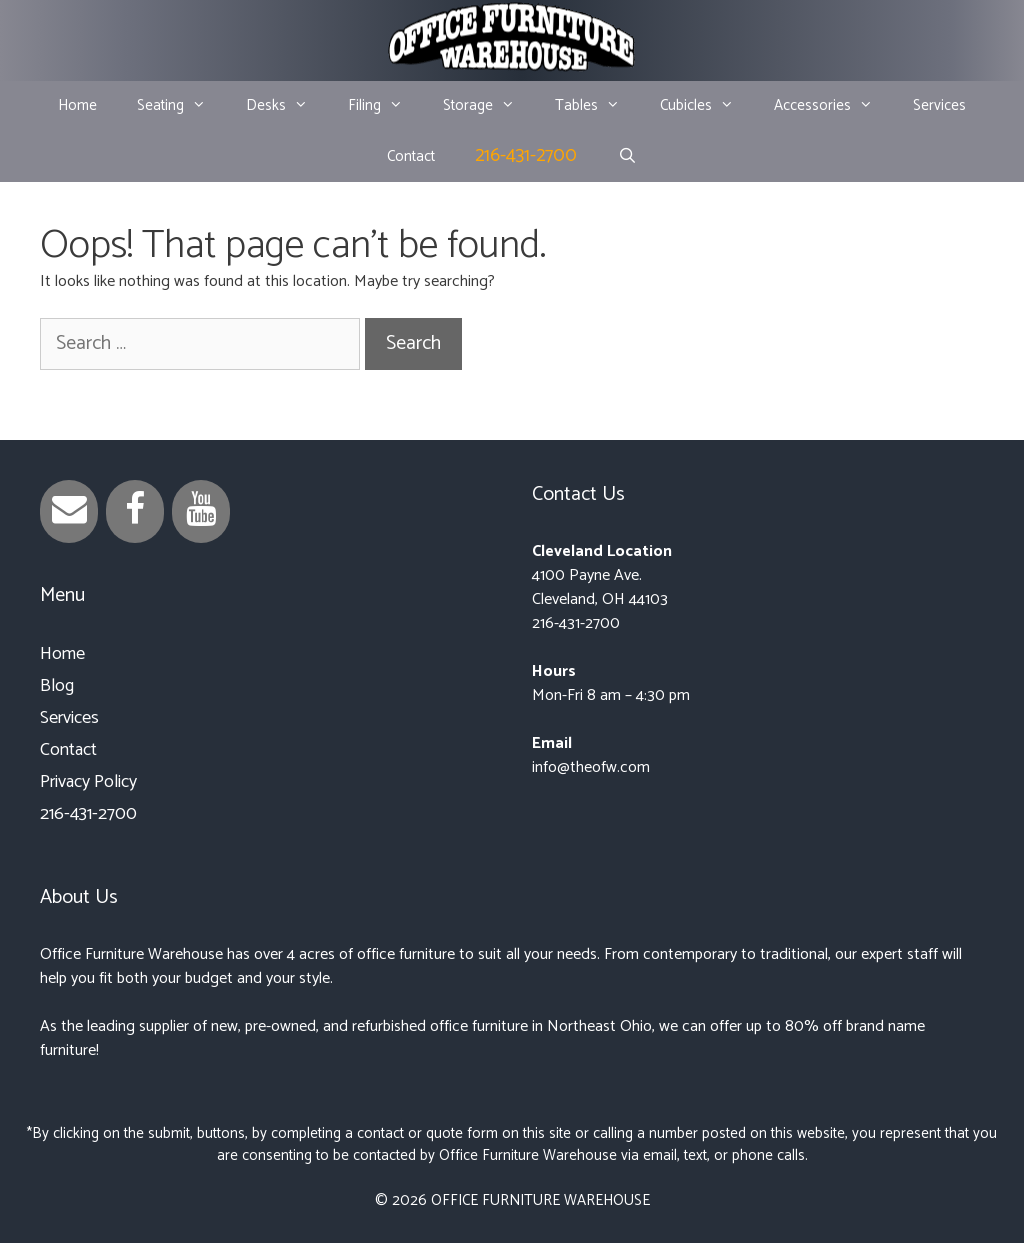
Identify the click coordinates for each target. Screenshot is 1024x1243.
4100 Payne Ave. (587, 575)
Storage (489, 106)
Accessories (833, 106)
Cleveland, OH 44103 (600, 599)
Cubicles (707, 106)
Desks (287, 106)
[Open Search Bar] (626, 157)
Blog (57, 686)
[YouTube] (201, 511)
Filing (385, 106)
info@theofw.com (591, 767)
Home (77, 105)
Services (939, 105)
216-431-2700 (526, 155)
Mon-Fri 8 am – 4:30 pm (611, 695)
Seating (181, 106)
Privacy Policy (88, 782)
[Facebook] (135, 511)
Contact (411, 156)
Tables (597, 106)
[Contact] (69, 511)
